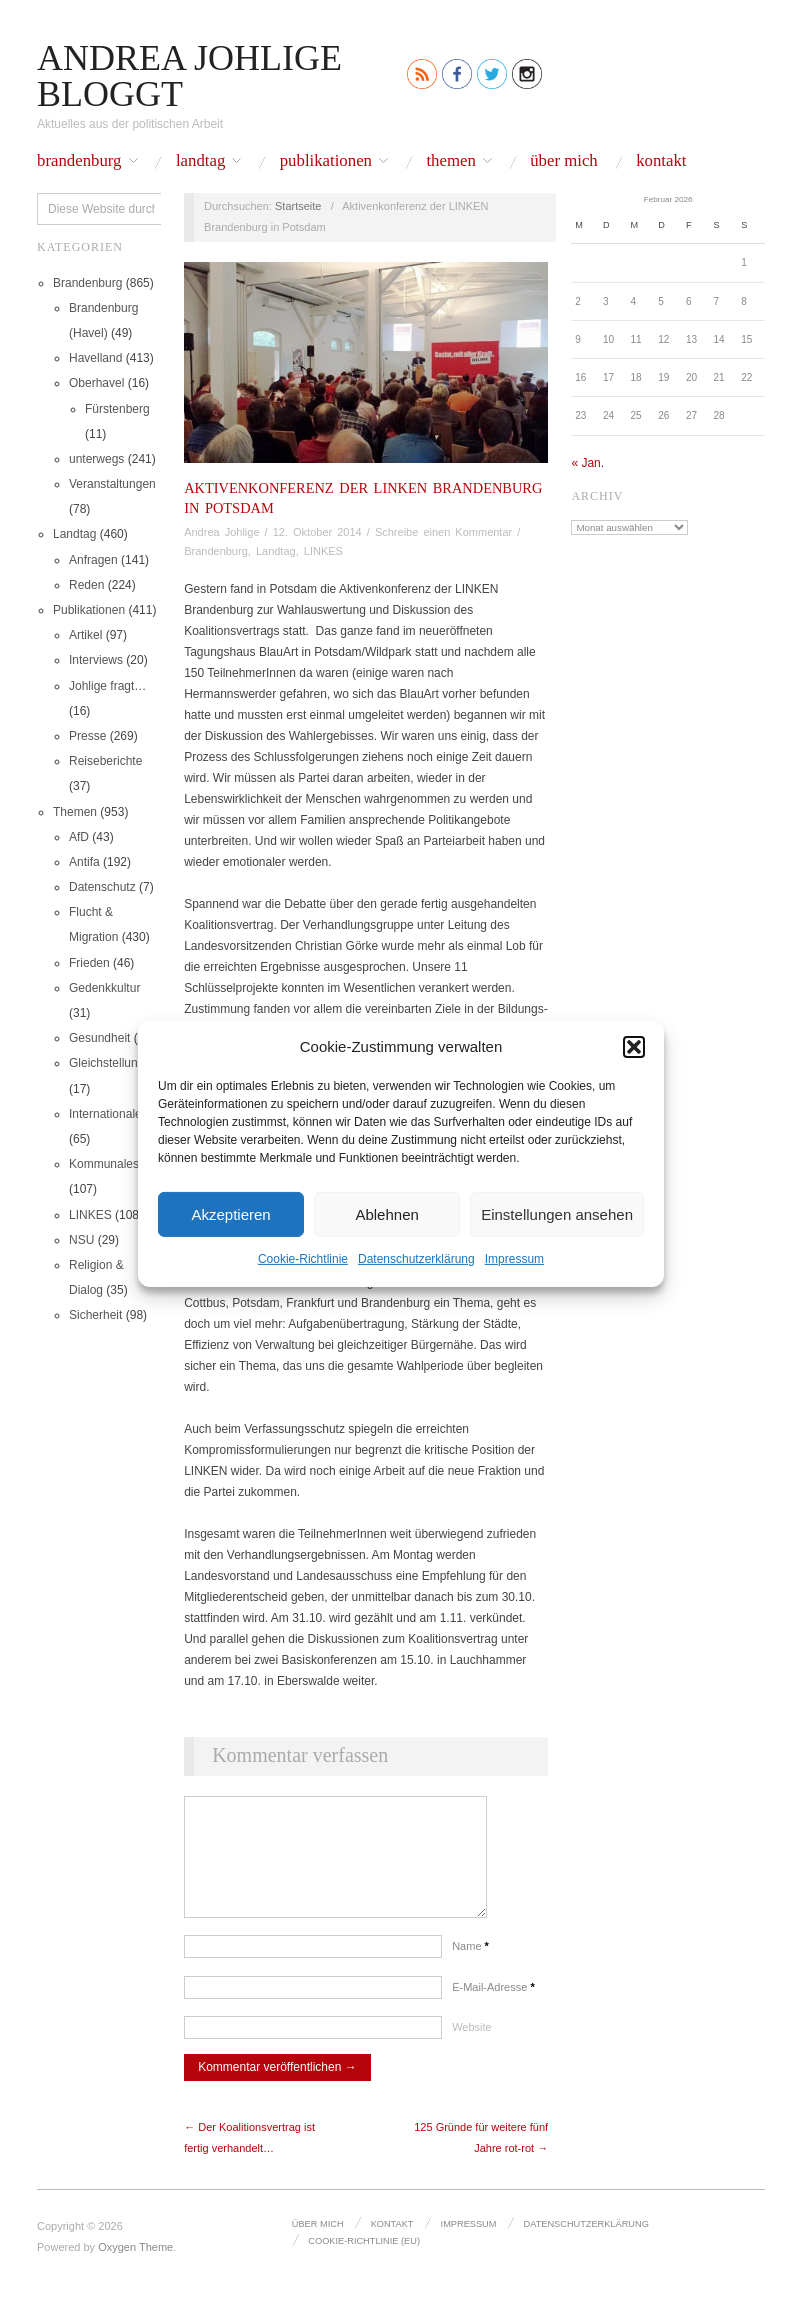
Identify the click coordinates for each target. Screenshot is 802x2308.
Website (472, 2047)
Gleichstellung (106, 1063)
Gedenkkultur (104, 988)
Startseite (298, 206)
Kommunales (104, 1164)
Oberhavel (96, 383)
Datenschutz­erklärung (416, 1259)
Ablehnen (386, 1213)
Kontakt (661, 161)
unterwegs (96, 459)
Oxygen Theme (135, 2267)
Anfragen (93, 560)
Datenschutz (102, 887)
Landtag (200, 161)
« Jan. (587, 463)
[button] (634, 1046)
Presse (87, 736)
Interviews (96, 660)
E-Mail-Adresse (493, 2007)
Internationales (108, 1114)
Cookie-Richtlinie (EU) (363, 2260)
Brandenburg (79, 161)
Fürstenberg (117, 409)
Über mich (564, 161)
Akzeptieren (230, 1213)
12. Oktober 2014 (317, 532)
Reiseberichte (105, 761)
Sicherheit (95, 1315)
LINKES (90, 1215)
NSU (81, 1240)
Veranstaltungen (112, 484)
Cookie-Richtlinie (303, 1259)
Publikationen (326, 161)
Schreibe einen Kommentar (443, 532)
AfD (79, 837)
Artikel (85, 635)
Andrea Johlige (221, 532)
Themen (450, 161)
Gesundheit (99, 1038)
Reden (86, 585)
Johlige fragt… (107, 686)
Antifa (84, 862)
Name (470, 1966)
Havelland (95, 358)
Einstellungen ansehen (557, 1213)
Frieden (89, 963)
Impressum (514, 1259)
